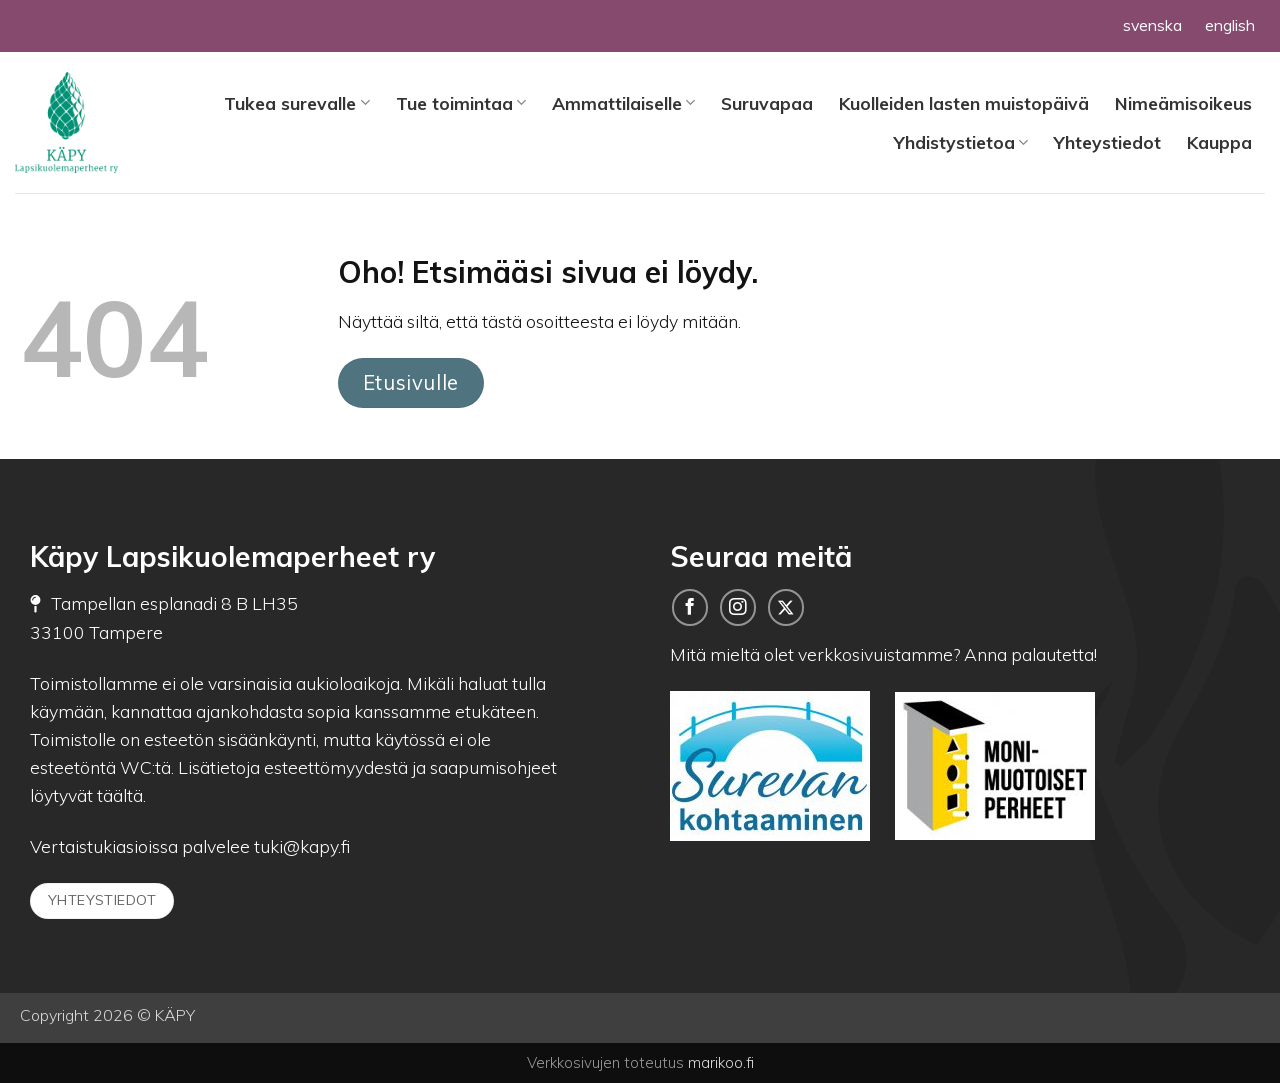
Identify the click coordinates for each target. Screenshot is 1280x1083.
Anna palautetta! (1030, 654)
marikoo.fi (721, 1062)
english (1230, 25)
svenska (1152, 25)
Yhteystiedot (1107, 142)
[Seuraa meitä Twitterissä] (786, 607)
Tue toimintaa (461, 103)
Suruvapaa (767, 103)
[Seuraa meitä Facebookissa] (690, 607)
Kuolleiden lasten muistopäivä (964, 103)
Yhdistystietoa (961, 142)
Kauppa (1219, 142)
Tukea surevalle (296, 103)
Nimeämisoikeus (1183, 103)
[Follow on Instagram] (738, 607)
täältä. (121, 795)
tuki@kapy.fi (300, 846)
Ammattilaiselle (623, 103)
